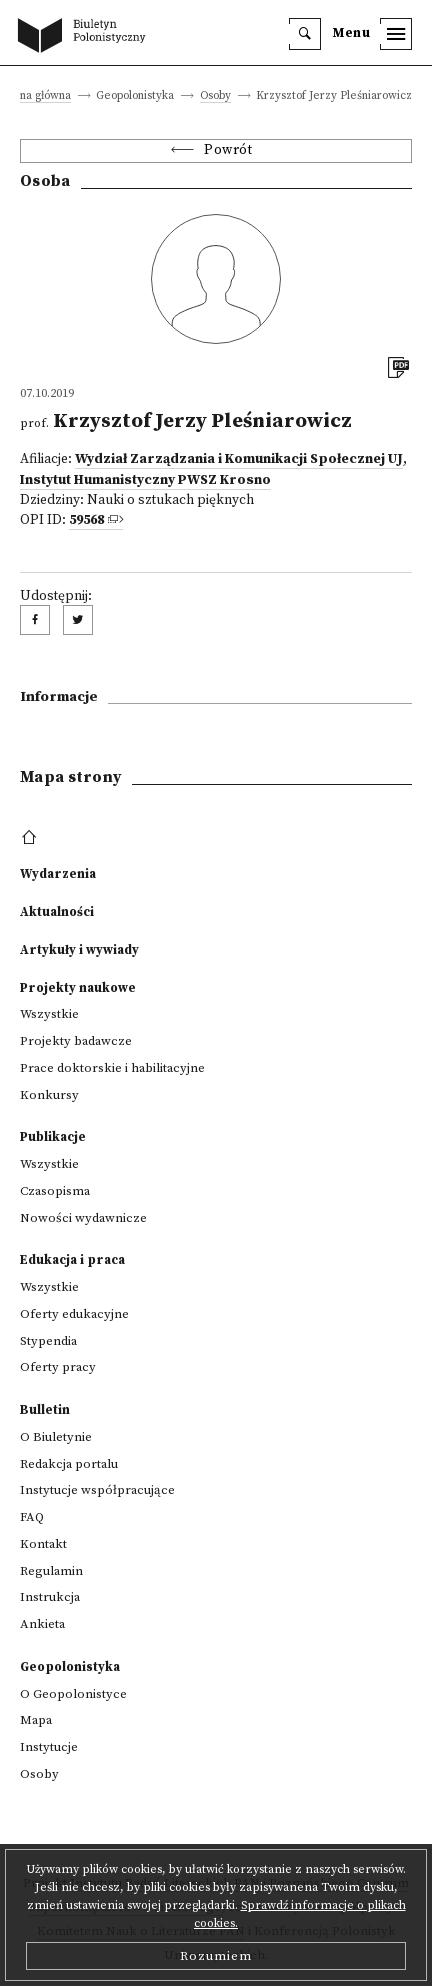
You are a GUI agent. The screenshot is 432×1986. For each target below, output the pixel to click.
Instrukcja (50, 1597)
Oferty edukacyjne (74, 1314)
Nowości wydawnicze (83, 1218)
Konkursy (49, 1095)
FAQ (32, 1517)
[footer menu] (31, 838)
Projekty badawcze (76, 1041)
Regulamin (51, 1571)
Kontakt (43, 1544)
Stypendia (48, 1341)
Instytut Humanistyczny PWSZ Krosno (145, 480)
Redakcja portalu (69, 1464)
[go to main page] (86, 37)
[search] (305, 34)
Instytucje (49, 1747)
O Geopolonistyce (73, 1694)
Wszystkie (49, 1014)
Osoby (215, 96)
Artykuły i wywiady (79, 950)
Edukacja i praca (72, 1260)
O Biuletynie (56, 1437)
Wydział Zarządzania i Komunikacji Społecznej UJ (239, 459)
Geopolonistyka (70, 1667)
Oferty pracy (58, 1367)
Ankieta (42, 1624)
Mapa (36, 1720)
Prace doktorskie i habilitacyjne (112, 1068)
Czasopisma (55, 1191)
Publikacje (53, 1137)
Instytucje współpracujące (97, 1490)
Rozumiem (216, 1956)
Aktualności (57, 912)
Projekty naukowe (78, 988)
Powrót (228, 150)
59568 (86, 520)
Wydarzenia (58, 874)
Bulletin (45, 1410)
